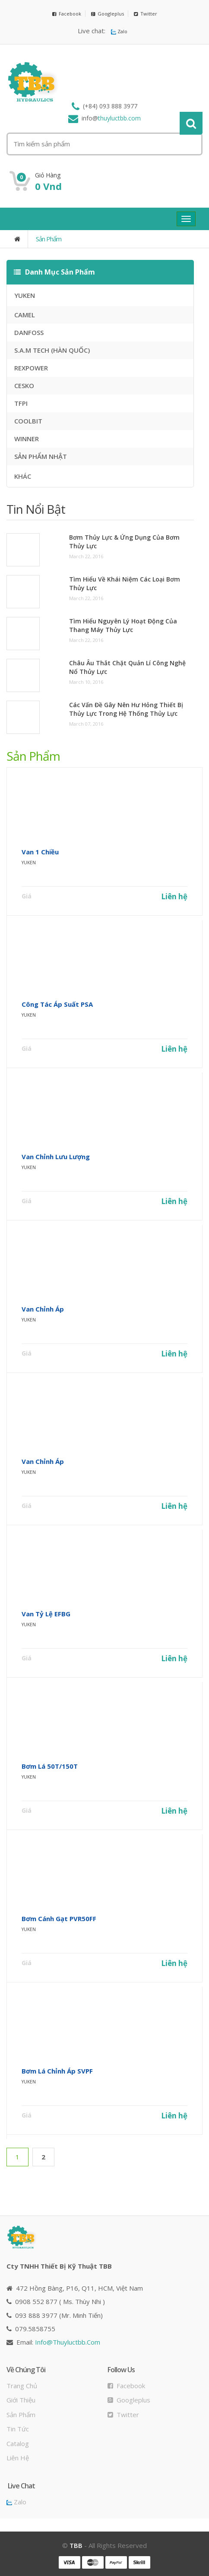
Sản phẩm (48, 238)
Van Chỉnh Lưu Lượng (56, 1156)
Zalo (119, 31)
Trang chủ (21, 2385)
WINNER (26, 438)
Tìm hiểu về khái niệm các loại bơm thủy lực (124, 583)
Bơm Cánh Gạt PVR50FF (59, 1918)
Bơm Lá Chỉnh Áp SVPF (57, 2071)
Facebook (66, 13)
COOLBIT (28, 421)
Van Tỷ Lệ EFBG (46, 1613)
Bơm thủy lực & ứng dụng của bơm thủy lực (124, 541)
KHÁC (22, 476)
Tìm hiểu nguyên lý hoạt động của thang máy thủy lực (123, 625)
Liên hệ (174, 896)
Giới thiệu (20, 2400)
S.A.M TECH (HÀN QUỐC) (52, 350)
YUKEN (24, 295)
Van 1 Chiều (40, 851)
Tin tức (17, 2428)
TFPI (21, 403)
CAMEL (24, 314)
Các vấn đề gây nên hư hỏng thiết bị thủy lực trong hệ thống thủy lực (126, 709)
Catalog (17, 2443)
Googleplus (107, 13)
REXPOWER (31, 367)
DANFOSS (29, 332)
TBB (76, 2545)
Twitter (145, 13)
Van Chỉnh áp (43, 1309)
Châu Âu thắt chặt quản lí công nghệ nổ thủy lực (127, 667)
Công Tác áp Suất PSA (57, 1004)
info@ (67, 2342)
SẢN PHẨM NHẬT (40, 456)
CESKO (24, 385)
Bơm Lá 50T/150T (50, 1766)
